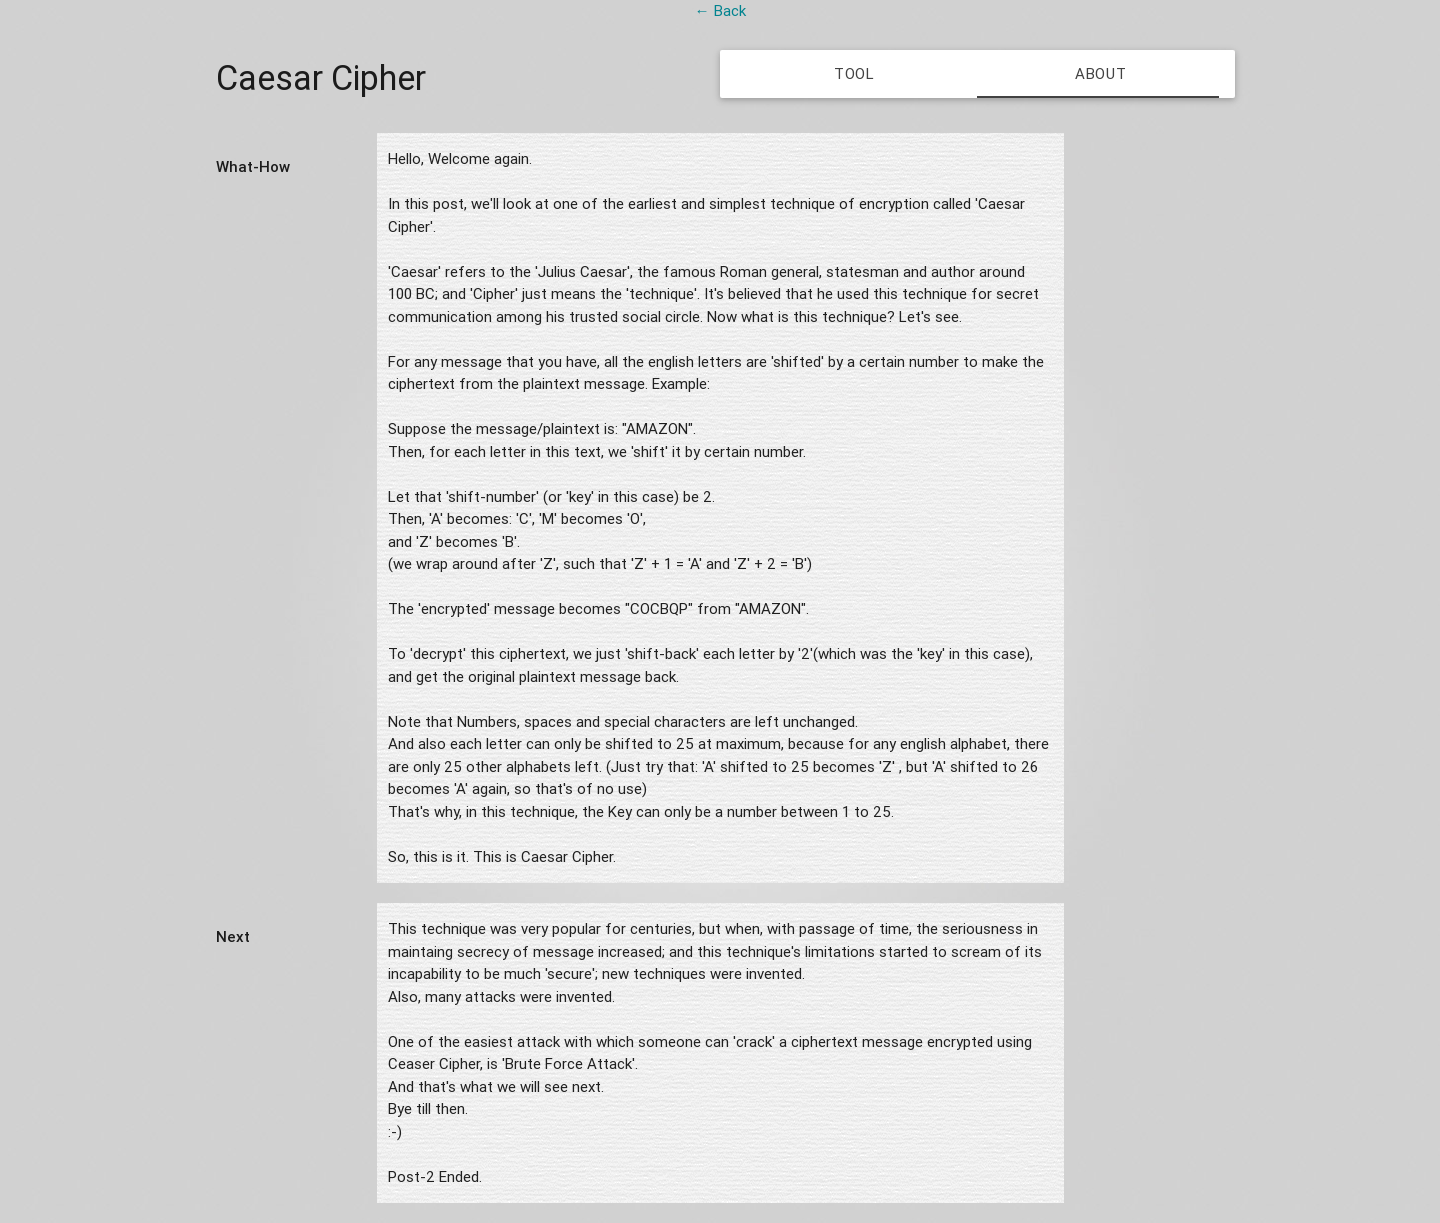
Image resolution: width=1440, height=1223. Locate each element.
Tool (854, 73)
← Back (720, 10)
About (1101, 73)
